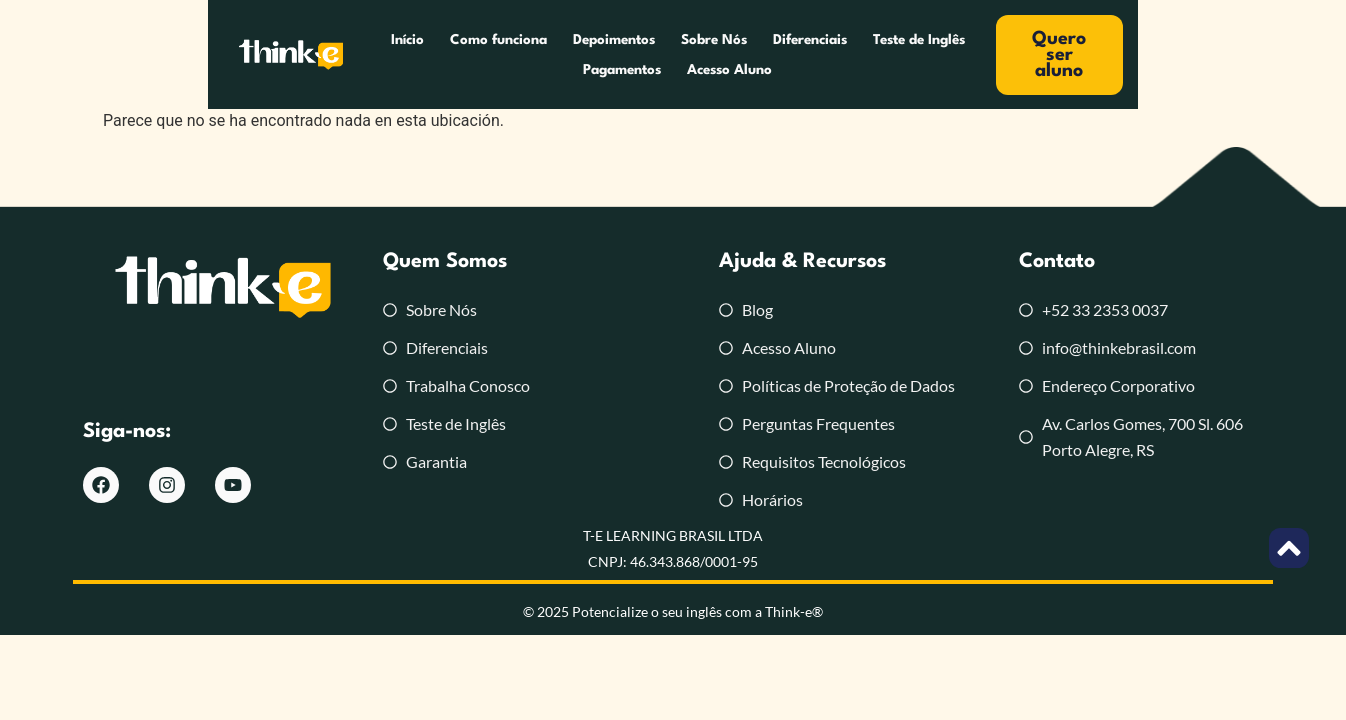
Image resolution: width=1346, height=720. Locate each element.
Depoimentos (508, 55)
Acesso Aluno (1031, 55)
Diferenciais (704, 55)
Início (301, 55)
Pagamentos (924, 55)
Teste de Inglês (813, 55)
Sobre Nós (608, 55)
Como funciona (392, 55)
